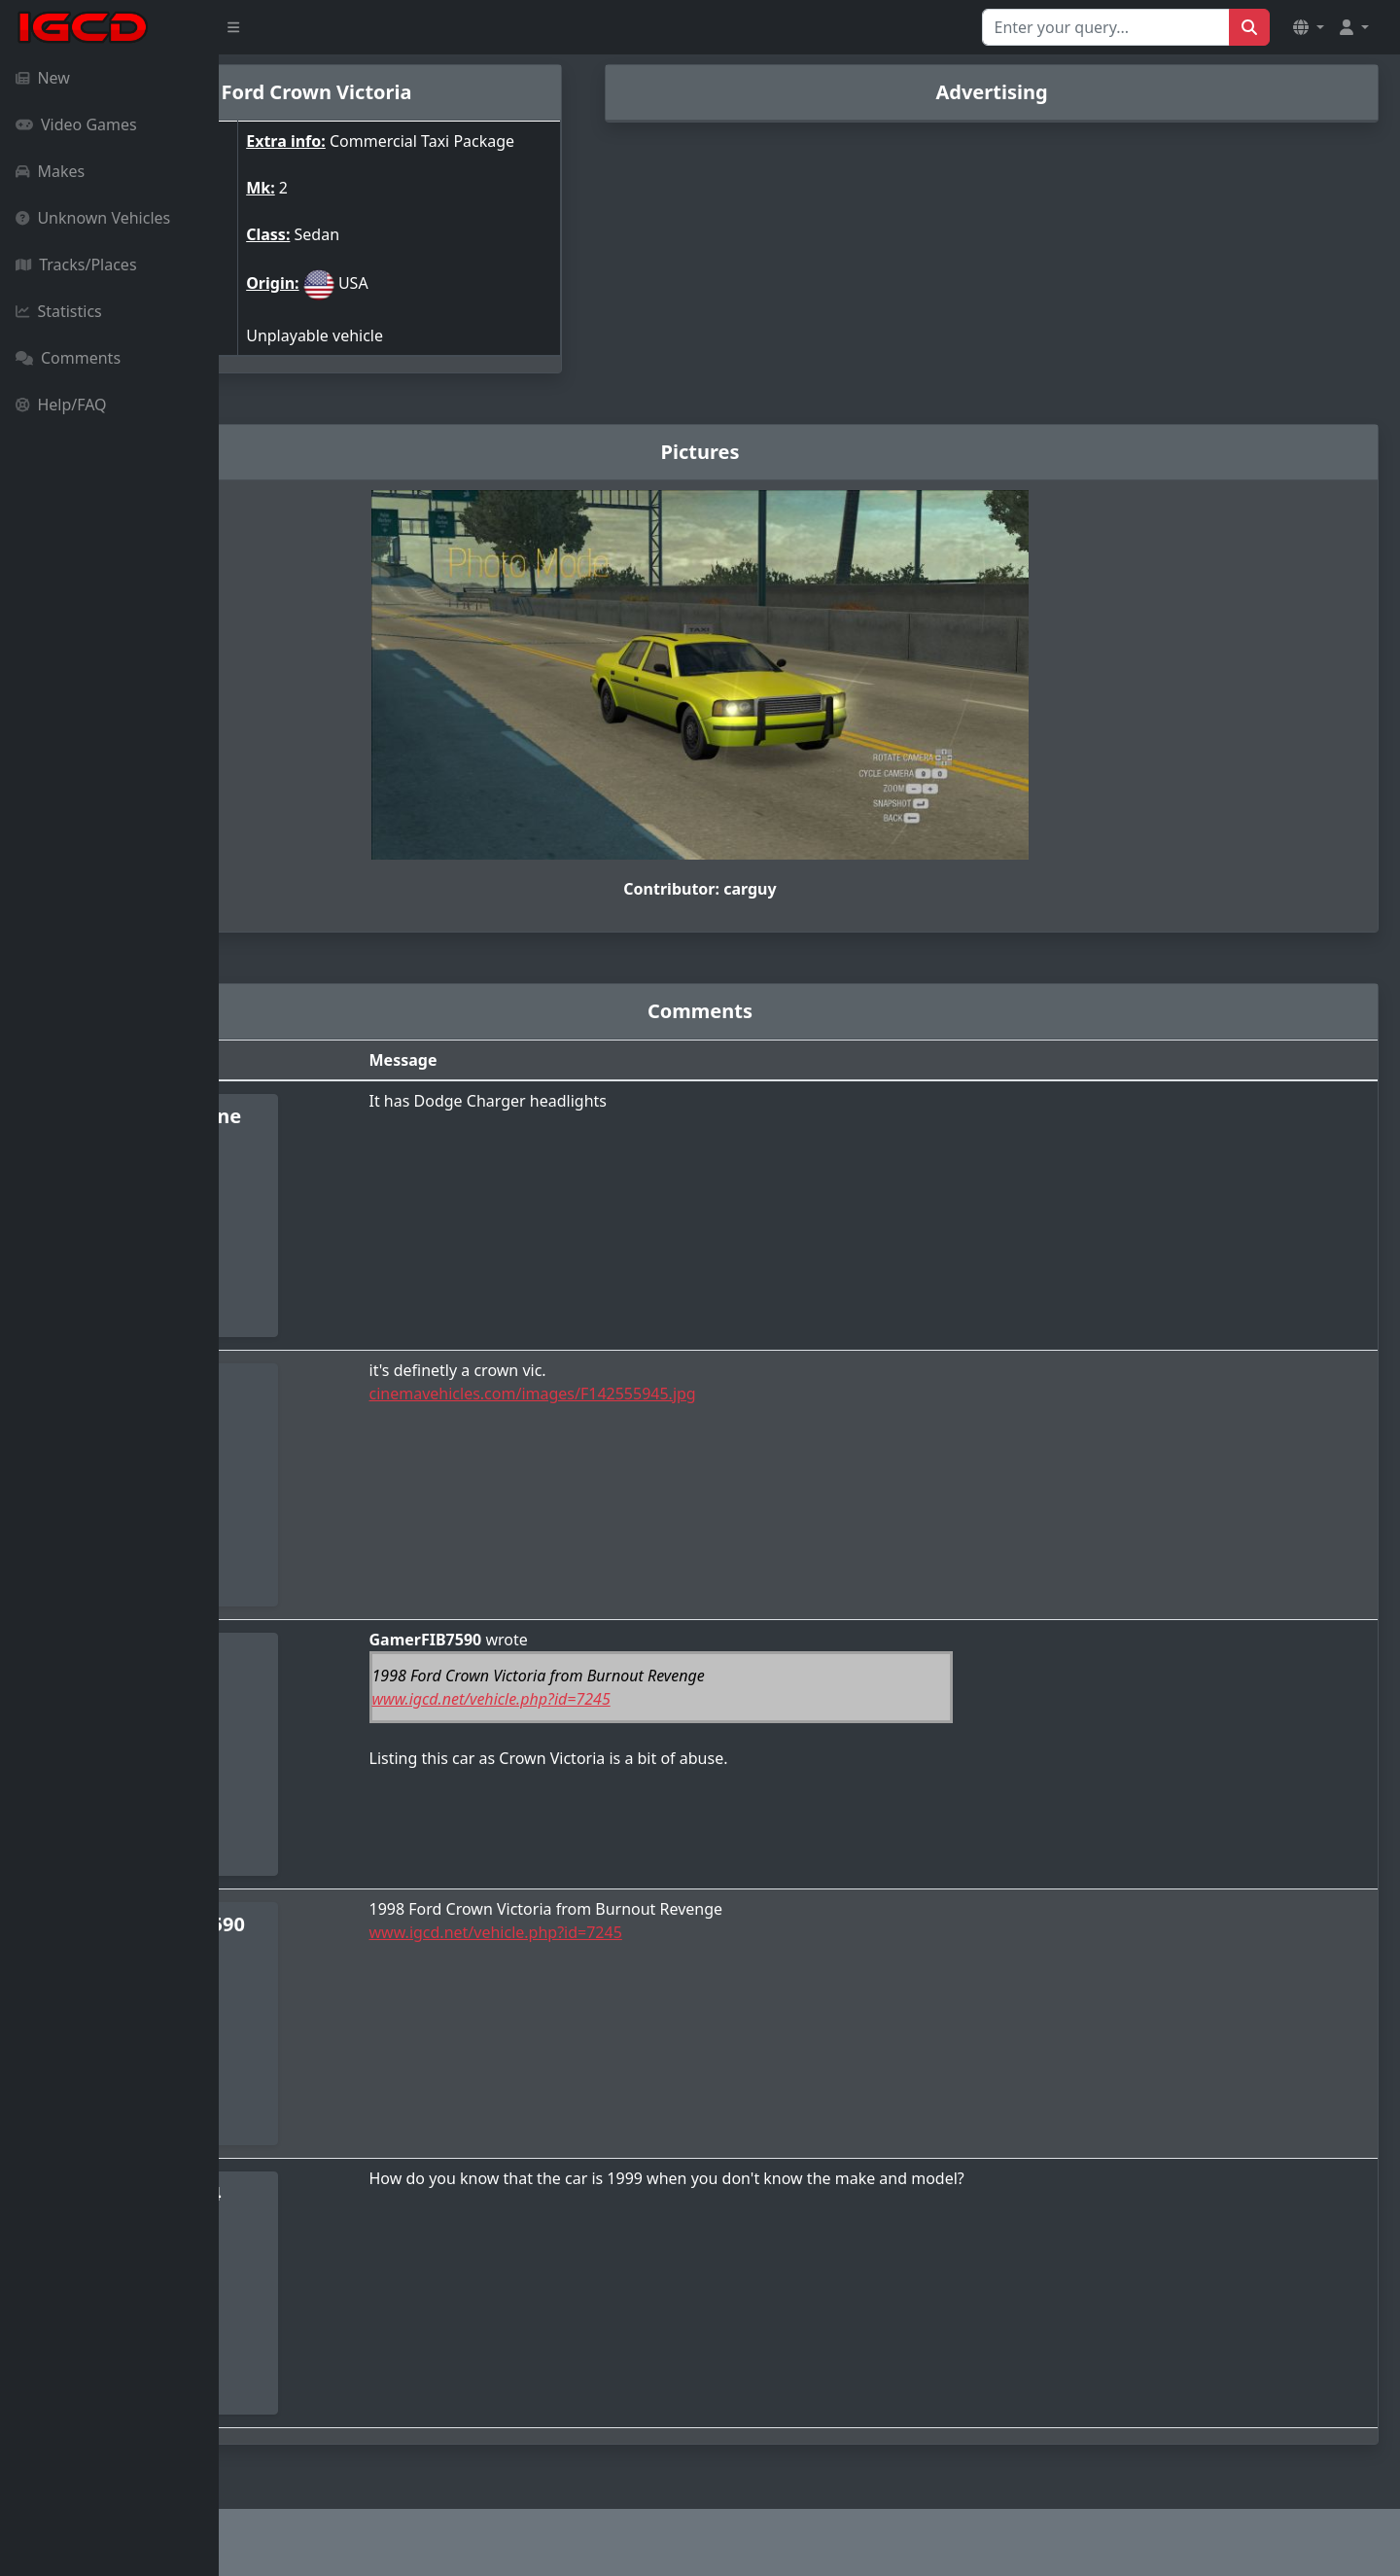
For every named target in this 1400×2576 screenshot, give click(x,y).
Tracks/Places (76, 264)
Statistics (59, 311)
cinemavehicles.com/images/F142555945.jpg (696, 1401)
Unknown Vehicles (93, 218)
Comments (68, 358)
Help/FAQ (61, 404)
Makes (50, 171)
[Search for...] (1106, 27)
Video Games (76, 124)
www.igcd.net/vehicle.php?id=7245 (655, 1706)
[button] (1308, 27)
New (43, 77)
